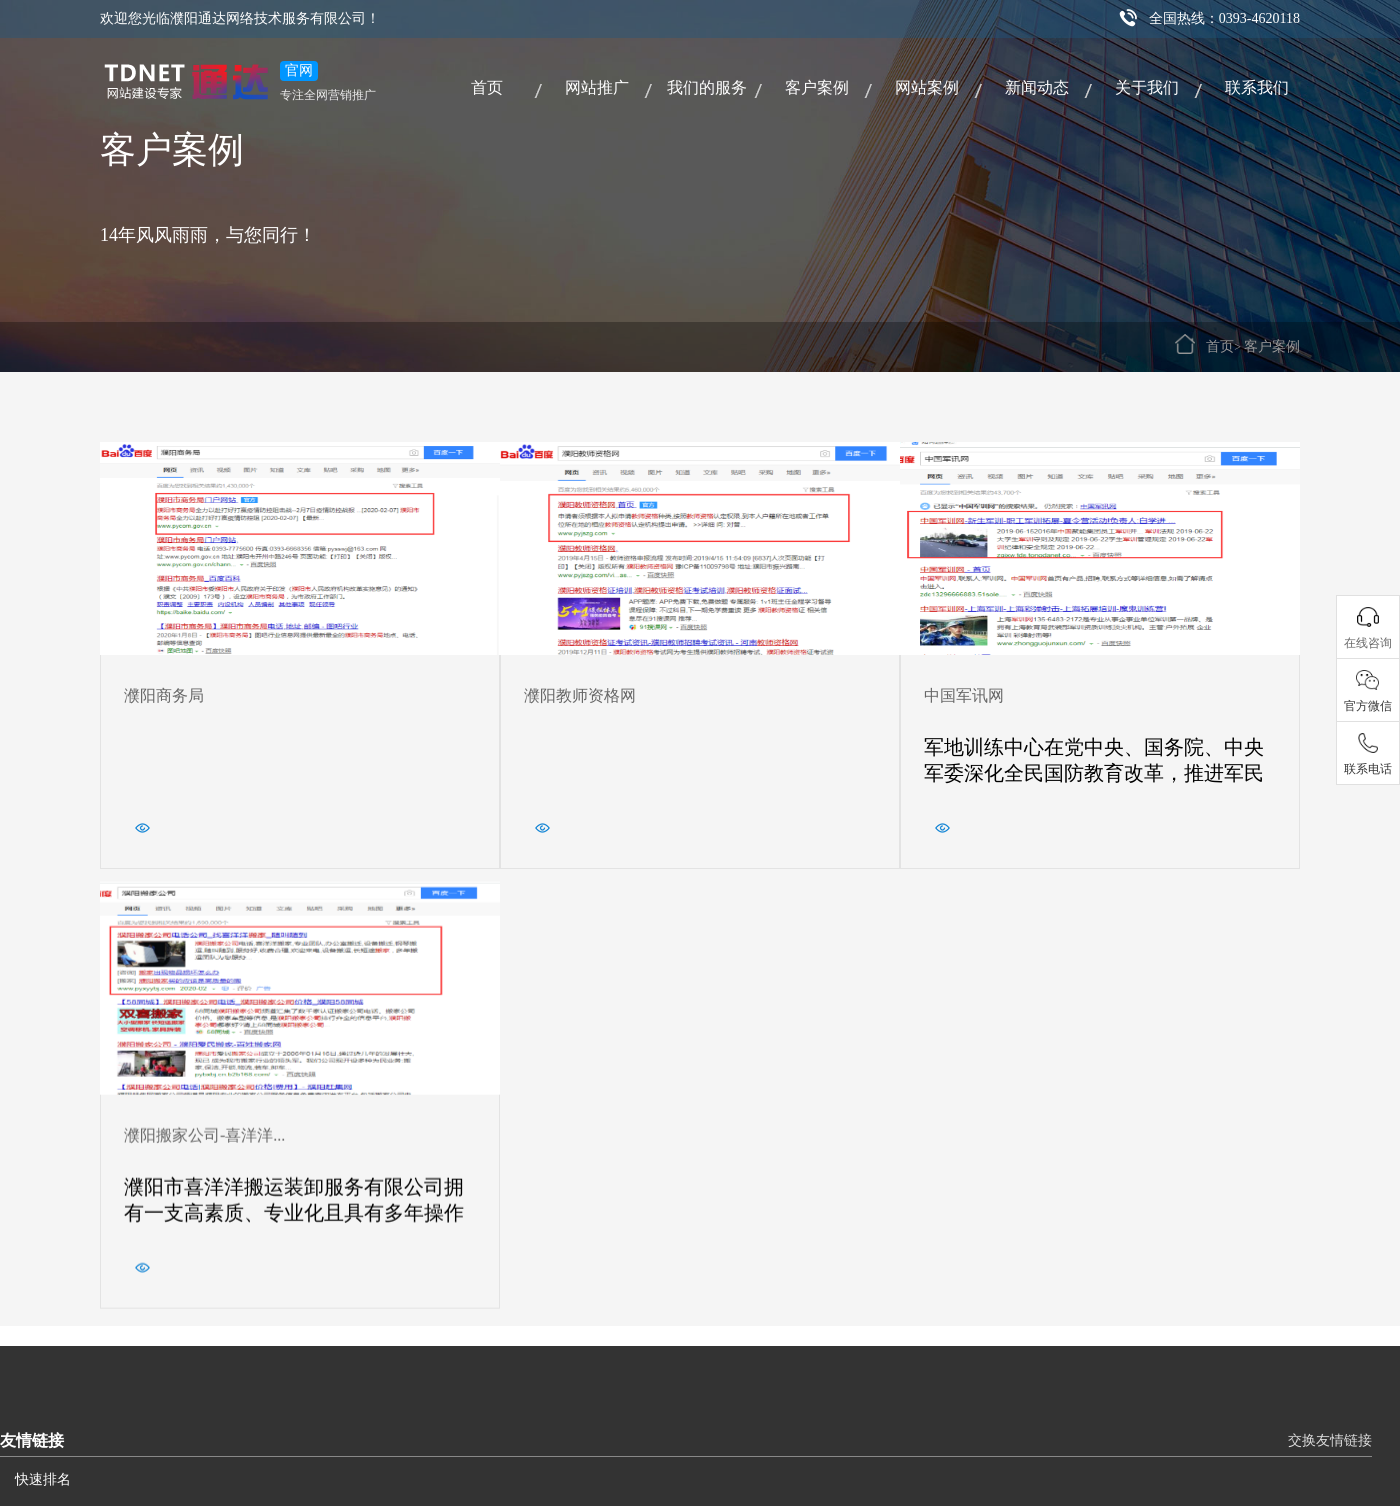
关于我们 (1147, 87)
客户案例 (817, 87)
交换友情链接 (1330, 1440)
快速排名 (43, 1479)
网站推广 (597, 87)
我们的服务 (707, 87)
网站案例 (927, 87)
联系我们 (1257, 87)
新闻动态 (1037, 87)
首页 (487, 87)
